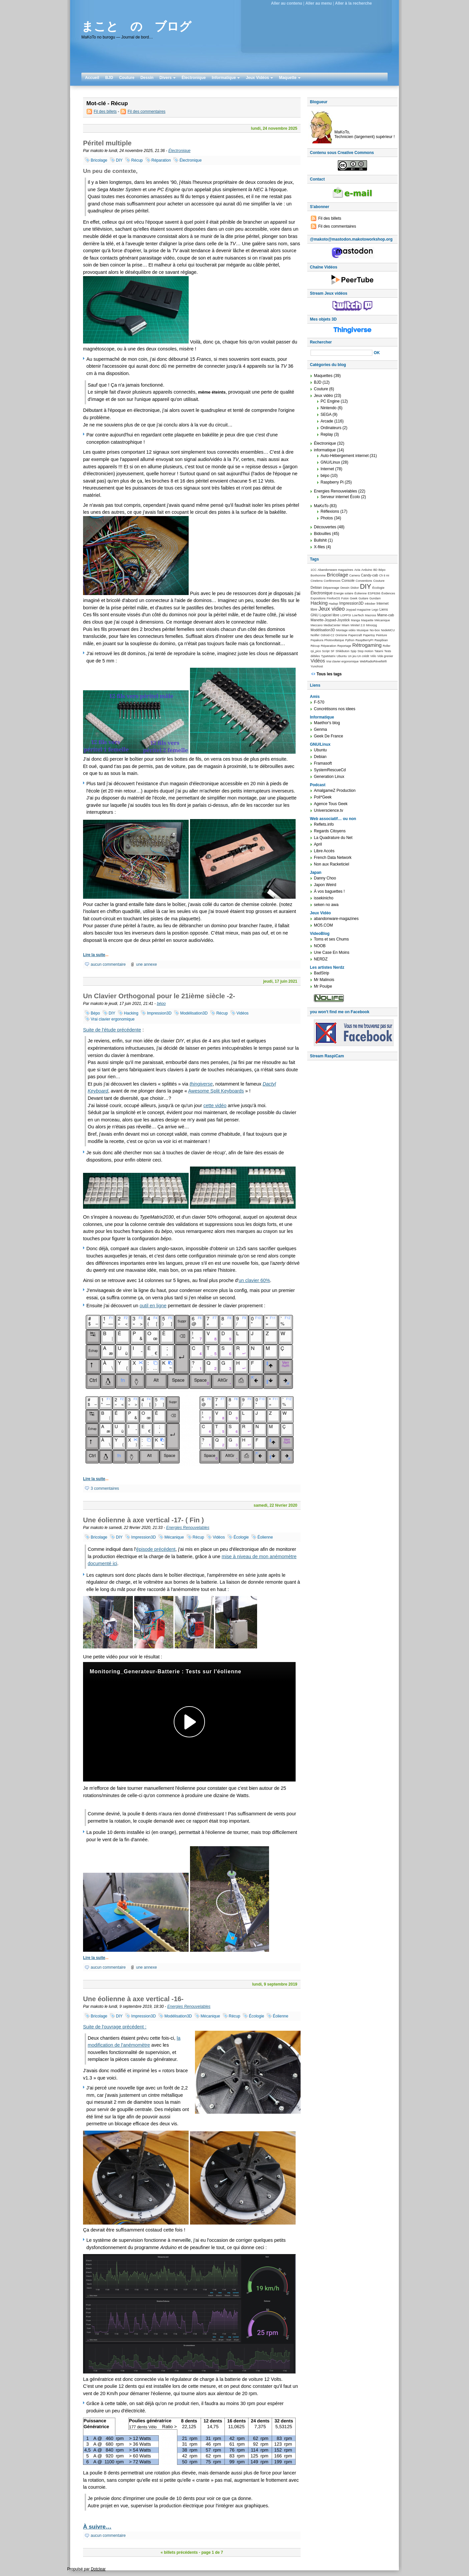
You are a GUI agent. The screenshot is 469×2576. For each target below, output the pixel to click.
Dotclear (98, 2569)
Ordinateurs (331, 427)
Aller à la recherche (353, 3)
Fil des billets (105, 111)
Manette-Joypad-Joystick (330, 620)
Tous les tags (329, 674)
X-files (319, 547)
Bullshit (320, 540)
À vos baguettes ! (329, 891)
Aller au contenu (286, 3)
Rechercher (321, 342)
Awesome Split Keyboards (216, 1091)
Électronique (194, 77)
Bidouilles (322, 533)
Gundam (375, 598)
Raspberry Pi (332, 482)
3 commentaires (105, 1488)
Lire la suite (94, 954)
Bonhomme (318, 575)
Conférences (332, 580)
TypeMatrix (328, 656)
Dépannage (331, 587)
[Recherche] (341, 353)
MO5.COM (323, 925)
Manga (355, 620)
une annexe (146, 964)
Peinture (381, 635)
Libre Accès (324, 851)
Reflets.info (324, 824)
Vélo (373, 656)
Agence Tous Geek (330, 803)
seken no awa (326, 904)
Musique (363, 630)
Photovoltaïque (334, 640)
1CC (314, 569)
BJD (109, 77)
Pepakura (317, 640)
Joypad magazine (358, 609)
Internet (327, 469)
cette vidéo (215, 1105)
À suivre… (97, 2526)
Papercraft (355, 635)
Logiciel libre (329, 615)
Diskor (354, 587)
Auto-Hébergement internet (345, 455)
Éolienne (265, 1537)
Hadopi (333, 603)
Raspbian (381, 640)
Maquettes (323, 375)
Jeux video (332, 609)
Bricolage (99, 160)
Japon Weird (325, 884)
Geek (353, 598)
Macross (370, 615)
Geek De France (328, 736)
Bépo (95, 1013)
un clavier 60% (254, 1280)
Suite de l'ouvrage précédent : (114, 2026)
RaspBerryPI (364, 640)
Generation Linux (329, 776)
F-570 (319, 702)
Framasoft (323, 763)
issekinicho (323, 898)
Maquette (290, 77)
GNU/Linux (330, 462)
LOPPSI (345, 615)
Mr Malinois (324, 979)
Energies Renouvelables (187, 1527)
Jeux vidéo (323, 395)
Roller (386, 645)
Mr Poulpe (323, 986)
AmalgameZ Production (334, 790)
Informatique (226, 77)
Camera (354, 575)
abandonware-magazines (336, 918)
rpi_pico (316, 651)
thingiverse (201, 1084)
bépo (161, 1003)
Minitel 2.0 (357, 625)
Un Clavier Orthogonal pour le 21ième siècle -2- (159, 996)
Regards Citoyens (329, 831)
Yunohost (317, 666)
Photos (327, 518)
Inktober (370, 603)
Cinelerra (317, 580)
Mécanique (174, 1537)
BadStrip (321, 973)
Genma (320, 729)
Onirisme (341, 635)
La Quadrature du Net (333, 837)
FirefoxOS (333, 598)
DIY (119, 160)
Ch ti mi (384, 575)
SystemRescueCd (330, 770)
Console (347, 580)
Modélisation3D (194, 1013)
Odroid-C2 (327, 635)
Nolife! (315, 635)
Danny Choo (325, 878)
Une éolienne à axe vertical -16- (133, 1999)
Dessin (147, 77)
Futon (345, 598)
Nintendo (328, 408)
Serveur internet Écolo (340, 496)
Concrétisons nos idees (334, 709)
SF (332, 651)
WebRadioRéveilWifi (373, 661)
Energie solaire (343, 593)
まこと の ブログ (136, 26)
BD (375, 569)
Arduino (366, 569)
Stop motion (365, 651)
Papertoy (369, 635)
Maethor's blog (327, 722)
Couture (127, 77)
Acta (357, 569)
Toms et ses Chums (331, 939)
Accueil (92, 77)
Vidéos (242, 1013)
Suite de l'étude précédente (112, 1029)
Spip (353, 651)
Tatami (378, 651)
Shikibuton (342, 651)
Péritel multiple (107, 143)
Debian (316, 587)
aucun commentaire (108, 964)
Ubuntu (341, 656)
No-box (375, 630)
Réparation (161, 160)
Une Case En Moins (331, 952)
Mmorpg (371, 625)
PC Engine (330, 401)
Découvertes (325, 527)
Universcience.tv (328, 810)
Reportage (344, 645)
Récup (137, 160)
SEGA (326, 414)
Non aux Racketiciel (331, 864)
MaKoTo (321, 505)
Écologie (241, 1537)
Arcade (327, 421)
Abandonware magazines (335, 569)
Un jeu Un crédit (358, 656)
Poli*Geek (322, 797)
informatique (325, 450)
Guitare (363, 598)
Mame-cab (385, 615)
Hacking (131, 1013)
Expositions (318, 598)
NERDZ (321, 959)
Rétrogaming (366, 645)
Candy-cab (369, 575)
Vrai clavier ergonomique (113, 1019)
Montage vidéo (345, 630)
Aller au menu (318, 3)
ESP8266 (374, 593)
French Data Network (332, 857)
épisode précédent (155, 1549)
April (318, 844)
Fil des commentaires (146, 111)
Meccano (317, 625)
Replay (327, 434)
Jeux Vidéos (259, 77)
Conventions (364, 580)
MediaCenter (332, 625)
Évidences (388, 593)
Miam (345, 625)
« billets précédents (179, 2552)
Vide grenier (385, 656)
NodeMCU (388, 630)
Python (349, 640)
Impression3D (159, 1013)
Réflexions (330, 511)
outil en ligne (153, 1305)
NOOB (320, 946)
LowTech (358, 615)
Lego (375, 609)
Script (326, 651)
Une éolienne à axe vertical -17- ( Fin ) (143, 1520)
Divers (167, 77)
